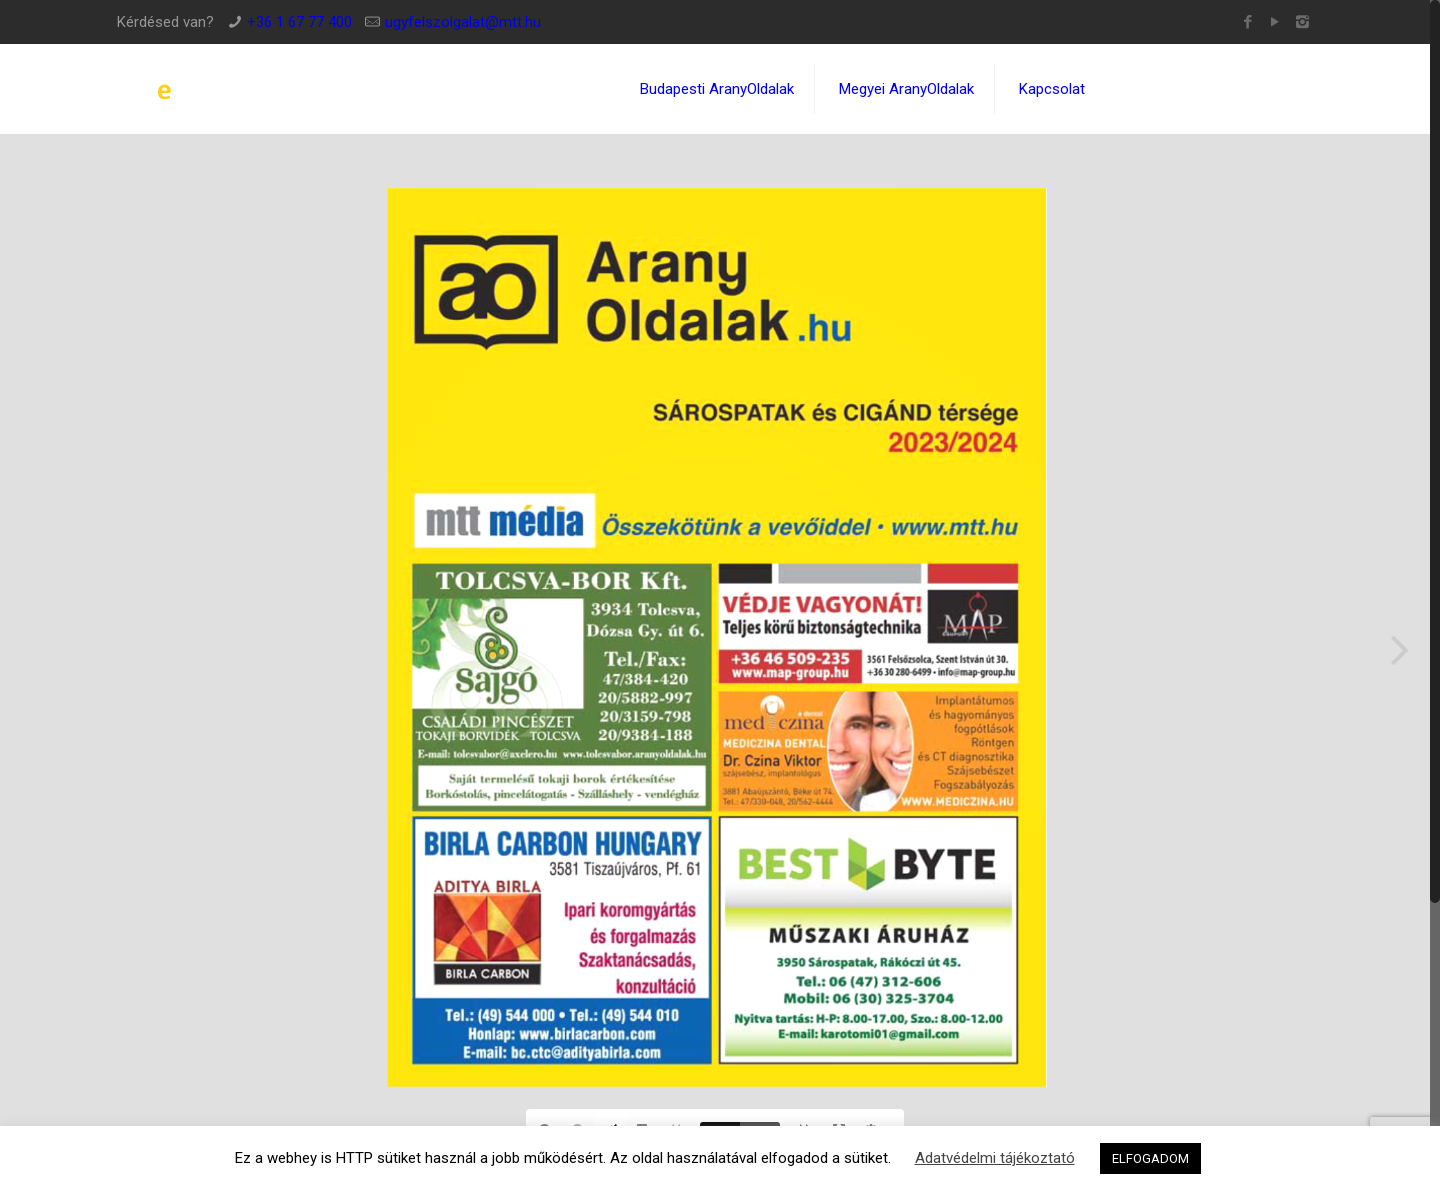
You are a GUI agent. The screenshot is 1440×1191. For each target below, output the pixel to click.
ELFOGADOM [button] (1150, 1158)
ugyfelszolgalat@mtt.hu (463, 22)
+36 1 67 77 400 (299, 22)
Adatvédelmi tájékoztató (995, 1158)
